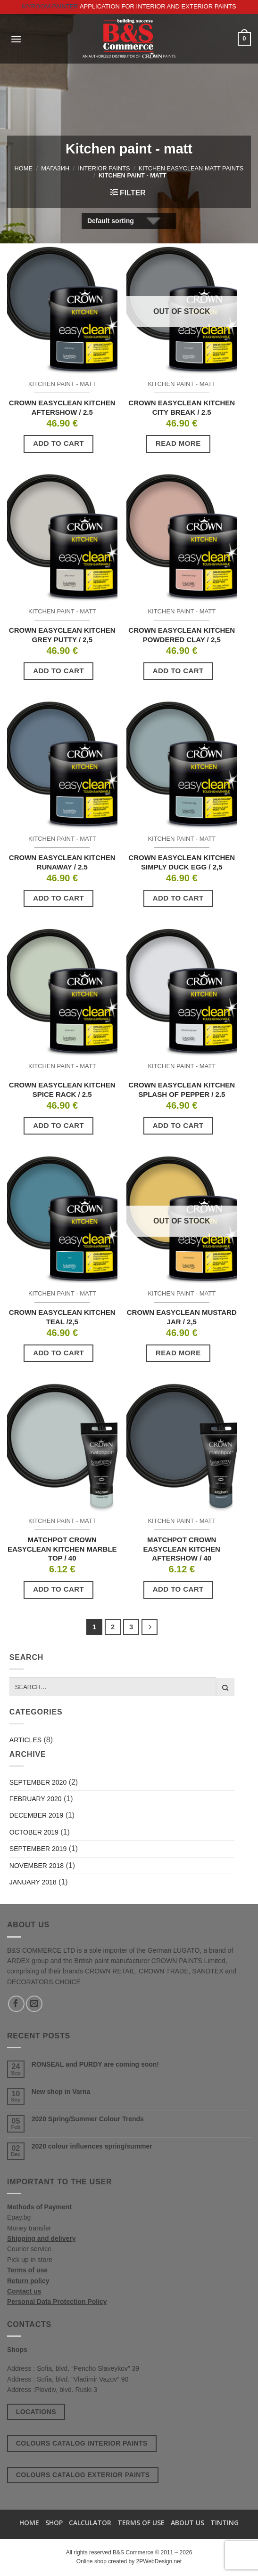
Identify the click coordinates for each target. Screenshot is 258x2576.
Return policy (28, 2281)
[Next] (149, 1627)
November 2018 (36, 1865)
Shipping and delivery (41, 2238)
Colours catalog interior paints (82, 2443)
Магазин (55, 168)
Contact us (24, 2291)
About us (187, 2522)
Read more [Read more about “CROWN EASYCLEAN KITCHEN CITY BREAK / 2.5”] (178, 443)
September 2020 (38, 1782)
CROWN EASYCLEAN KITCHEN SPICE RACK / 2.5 (62, 1089)
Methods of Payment (39, 2207)
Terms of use (27, 2270)
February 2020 (35, 1799)
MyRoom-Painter (50, 6)
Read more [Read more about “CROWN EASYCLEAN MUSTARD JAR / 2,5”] (178, 1353)
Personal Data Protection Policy (57, 2301)
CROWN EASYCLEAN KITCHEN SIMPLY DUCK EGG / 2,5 (181, 862)
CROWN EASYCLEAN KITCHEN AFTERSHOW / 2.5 (62, 407)
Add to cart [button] (58, 443)
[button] (16, 38)
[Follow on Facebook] (16, 2004)
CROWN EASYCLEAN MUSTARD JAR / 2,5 (182, 1317)
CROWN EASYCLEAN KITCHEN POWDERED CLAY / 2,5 (181, 635)
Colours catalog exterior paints (83, 2475)
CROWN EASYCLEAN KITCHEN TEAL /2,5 (62, 1317)
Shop (54, 2522)
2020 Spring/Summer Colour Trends (88, 2119)
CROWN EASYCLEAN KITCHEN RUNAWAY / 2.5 (62, 862)
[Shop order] (129, 221)
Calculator (90, 2522)
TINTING (224, 2522)
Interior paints (104, 168)
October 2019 (33, 1832)
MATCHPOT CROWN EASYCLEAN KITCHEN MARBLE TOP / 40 (62, 1549)
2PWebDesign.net (159, 2561)
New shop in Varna (61, 2091)
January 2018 (33, 1882)
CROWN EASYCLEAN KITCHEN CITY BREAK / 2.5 (181, 407)
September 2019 (38, 1848)
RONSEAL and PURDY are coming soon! (95, 2064)
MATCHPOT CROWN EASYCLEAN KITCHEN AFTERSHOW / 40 (181, 1549)
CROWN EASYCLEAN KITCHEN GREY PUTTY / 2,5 (62, 635)
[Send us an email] (34, 2004)
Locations (36, 2411)
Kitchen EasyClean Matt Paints (191, 168)
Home (24, 168)
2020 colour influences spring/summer (92, 2146)
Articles (25, 1740)
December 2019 (36, 1815)
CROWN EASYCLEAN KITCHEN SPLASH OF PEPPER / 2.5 (181, 1089)
